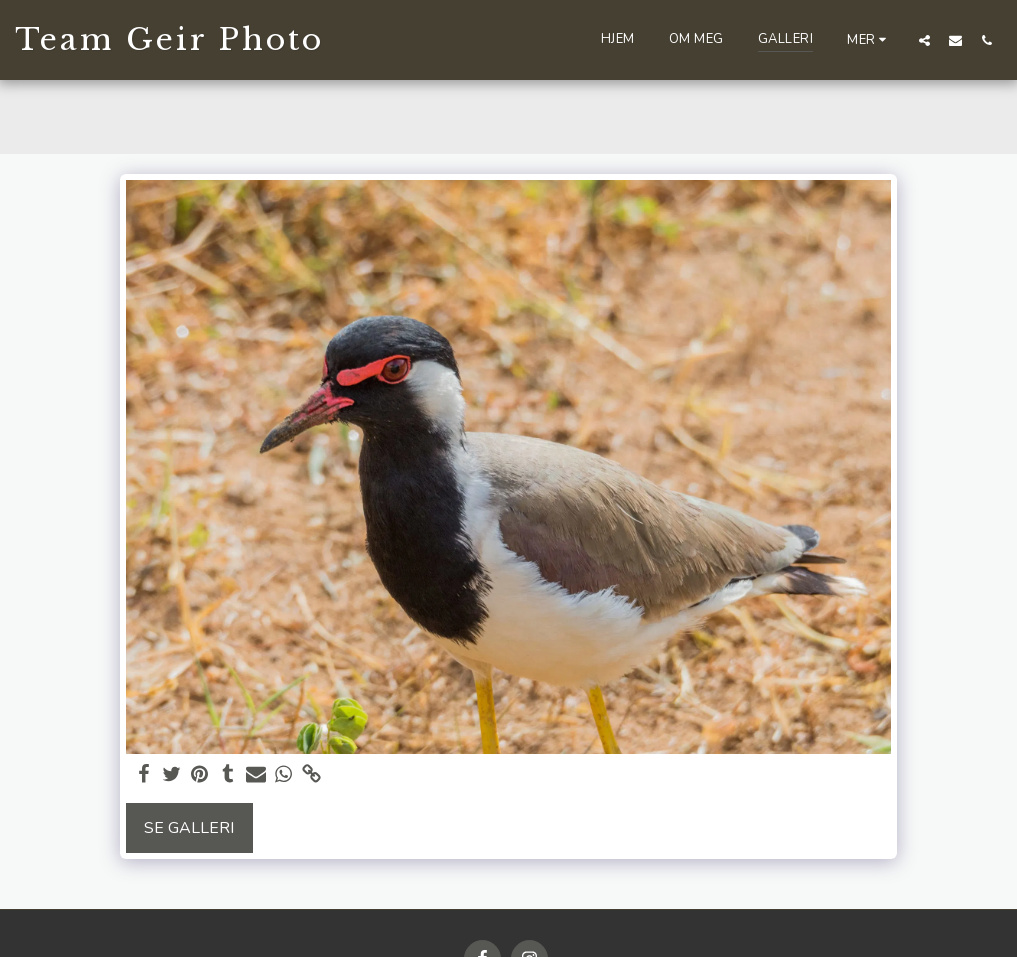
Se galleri (189, 828)
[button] (924, 40)
